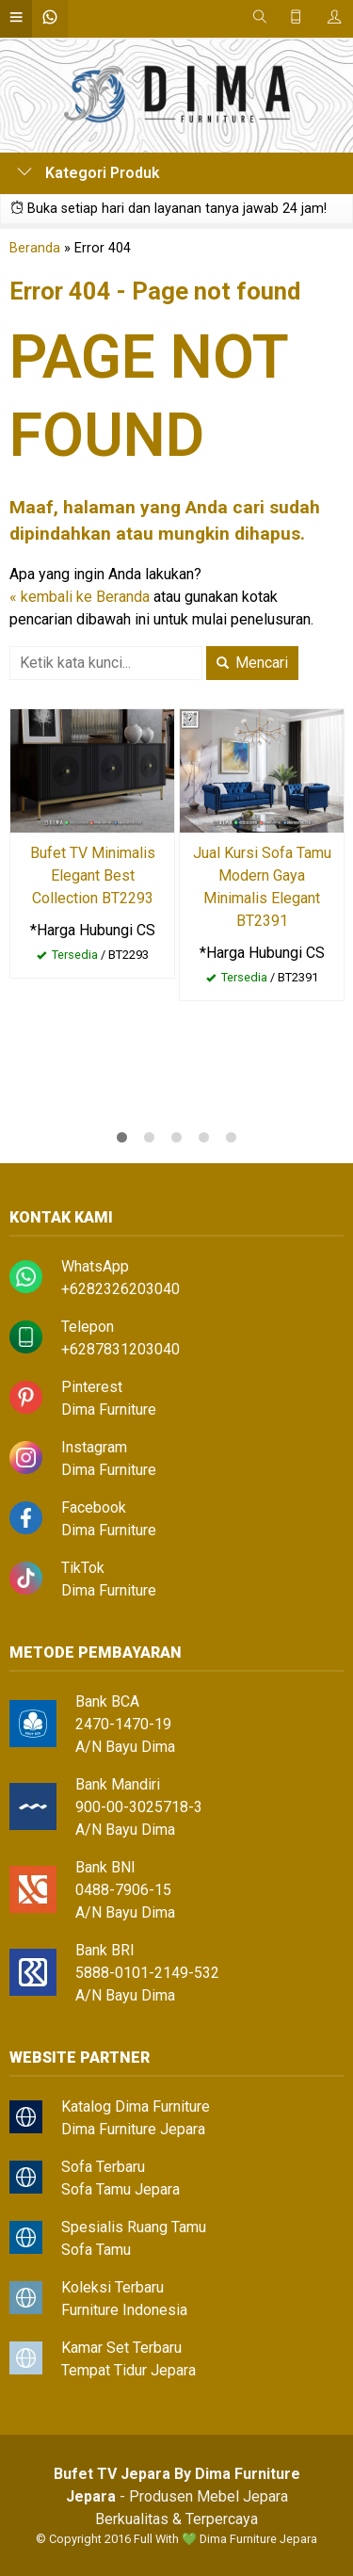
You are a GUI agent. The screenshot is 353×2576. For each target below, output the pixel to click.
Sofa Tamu (96, 2250)
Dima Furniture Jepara (133, 2129)
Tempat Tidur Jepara (128, 2370)
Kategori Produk (88, 173)
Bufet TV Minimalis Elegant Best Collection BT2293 (92, 875)
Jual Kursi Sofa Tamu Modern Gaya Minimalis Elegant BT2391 (262, 887)
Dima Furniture (108, 1409)
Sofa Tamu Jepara (120, 2189)
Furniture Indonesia (124, 2310)
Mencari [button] (252, 663)
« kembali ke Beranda (79, 597)
